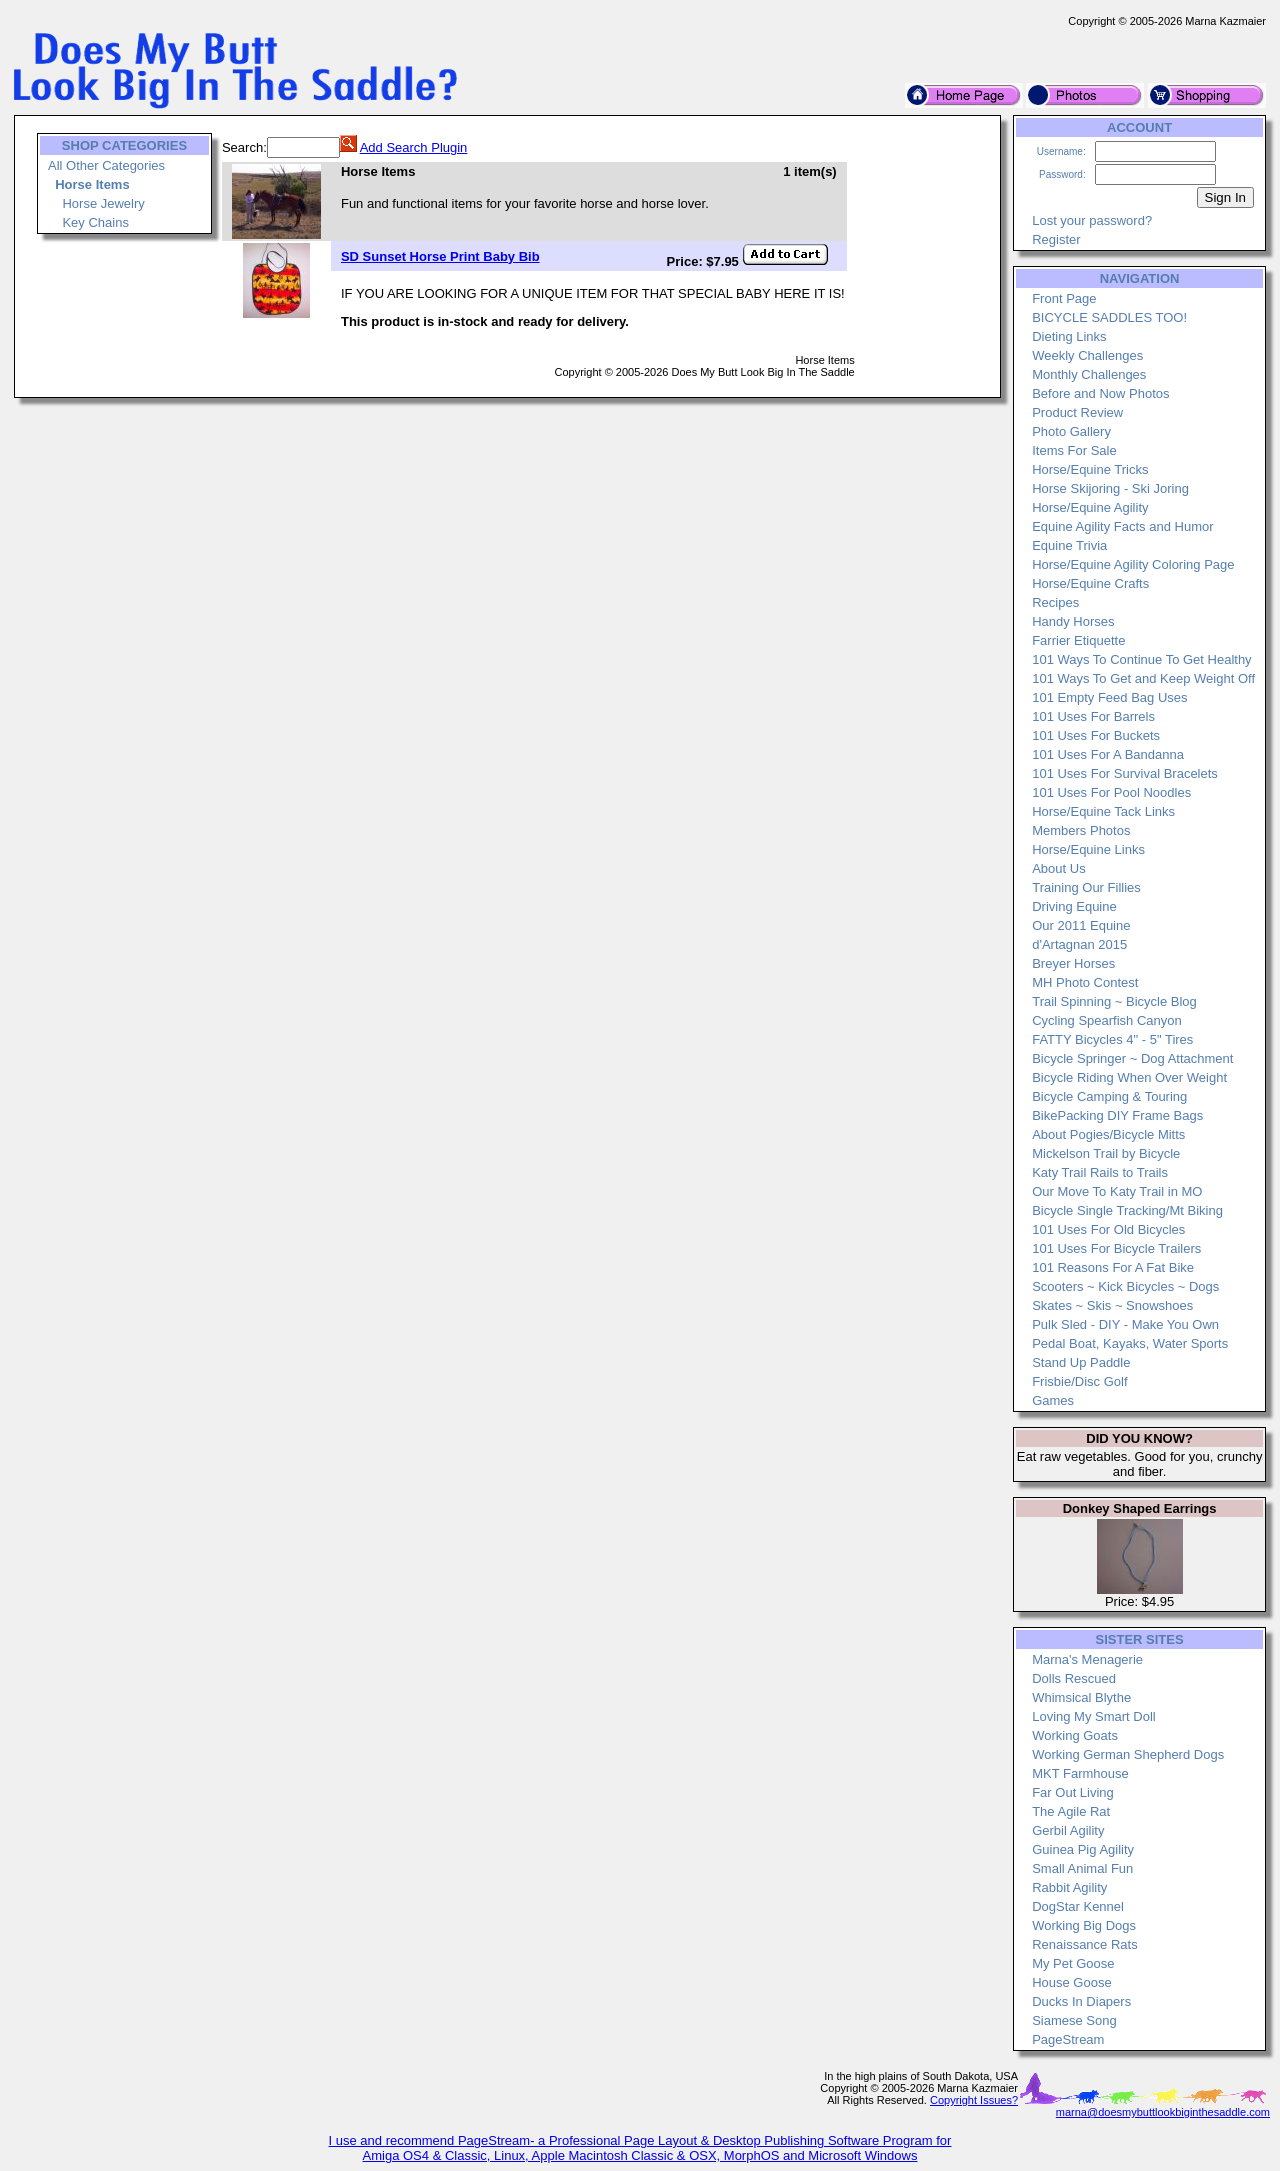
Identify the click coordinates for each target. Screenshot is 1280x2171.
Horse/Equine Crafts (1090, 583)
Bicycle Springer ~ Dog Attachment (1132, 1058)
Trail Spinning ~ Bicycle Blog (1114, 1001)
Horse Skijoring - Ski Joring (1110, 488)
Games (1053, 1400)
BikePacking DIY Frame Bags (1117, 1115)
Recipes (1055, 602)
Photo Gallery (1071, 431)
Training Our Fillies (1086, 887)
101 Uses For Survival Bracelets (1125, 773)
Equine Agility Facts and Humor (1122, 526)
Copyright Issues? (974, 2100)
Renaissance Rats (1085, 1944)
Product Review (1077, 412)
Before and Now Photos (1100, 393)
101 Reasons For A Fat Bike (1113, 1267)
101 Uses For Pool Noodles (1111, 792)
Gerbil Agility (1068, 1830)
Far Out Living (1073, 1792)
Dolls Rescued (1074, 1678)
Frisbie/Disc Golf (1079, 1381)
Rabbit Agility (1069, 1887)
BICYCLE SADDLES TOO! (1109, 317)
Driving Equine (1074, 906)
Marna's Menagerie (1087, 1659)
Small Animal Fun (1082, 1868)
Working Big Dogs (1084, 1925)
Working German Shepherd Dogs (1128, 1754)
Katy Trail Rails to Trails (1100, 1172)
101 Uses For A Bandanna (1108, 754)
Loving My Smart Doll (1094, 1716)
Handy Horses (1073, 621)
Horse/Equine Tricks (1090, 469)
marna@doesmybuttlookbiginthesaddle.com (1163, 2112)
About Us (1058, 868)
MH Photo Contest (1085, 982)
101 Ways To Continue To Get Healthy (1141, 659)
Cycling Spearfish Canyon (1107, 1020)
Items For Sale (1074, 450)
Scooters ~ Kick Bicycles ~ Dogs (1125, 1286)
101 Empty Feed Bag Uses (1109, 697)
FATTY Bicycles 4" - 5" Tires (1112, 1039)
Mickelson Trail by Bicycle (1106, 1153)
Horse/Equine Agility (1090, 507)
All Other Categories (106, 165)
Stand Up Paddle (1081, 1362)
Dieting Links (1069, 336)
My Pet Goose (1073, 1963)
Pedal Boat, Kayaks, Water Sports (1130, 1343)
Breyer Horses (1073, 963)
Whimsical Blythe (1081, 1697)
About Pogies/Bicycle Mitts (1108, 1134)
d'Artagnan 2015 (1079, 944)
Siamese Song (1074, 2020)
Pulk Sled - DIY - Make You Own (1125, 1324)
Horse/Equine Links (1088, 849)
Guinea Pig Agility (1083, 1849)
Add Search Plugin (414, 147)
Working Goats (1075, 1735)
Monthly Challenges (1089, 374)
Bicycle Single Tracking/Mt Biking (1127, 1210)
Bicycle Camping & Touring (1109, 1096)
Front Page (1064, 298)
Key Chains (95, 222)
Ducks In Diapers (1081, 2001)
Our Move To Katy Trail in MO (1117, 1191)
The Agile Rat (1071, 1811)
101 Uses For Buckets (1096, 735)
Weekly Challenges (1087, 355)
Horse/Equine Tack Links (1103, 811)
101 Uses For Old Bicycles (1108, 1229)
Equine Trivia (1069, 545)
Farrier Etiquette (1078, 640)
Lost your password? (1092, 220)
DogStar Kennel (1078, 1906)
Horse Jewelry (103, 203)
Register (1056, 239)
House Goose (1072, 1982)
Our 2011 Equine (1081, 925)
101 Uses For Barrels (1093, 716)
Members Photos (1081, 830)
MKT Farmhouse (1080, 1773)
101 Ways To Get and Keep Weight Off (1143, 678)
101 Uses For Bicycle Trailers (1116, 1248)
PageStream (1068, 2039)
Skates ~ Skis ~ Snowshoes (1112, 1305)
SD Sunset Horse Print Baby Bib (440, 256)
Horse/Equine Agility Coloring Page (1133, 564)
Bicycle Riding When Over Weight (1129, 1077)
